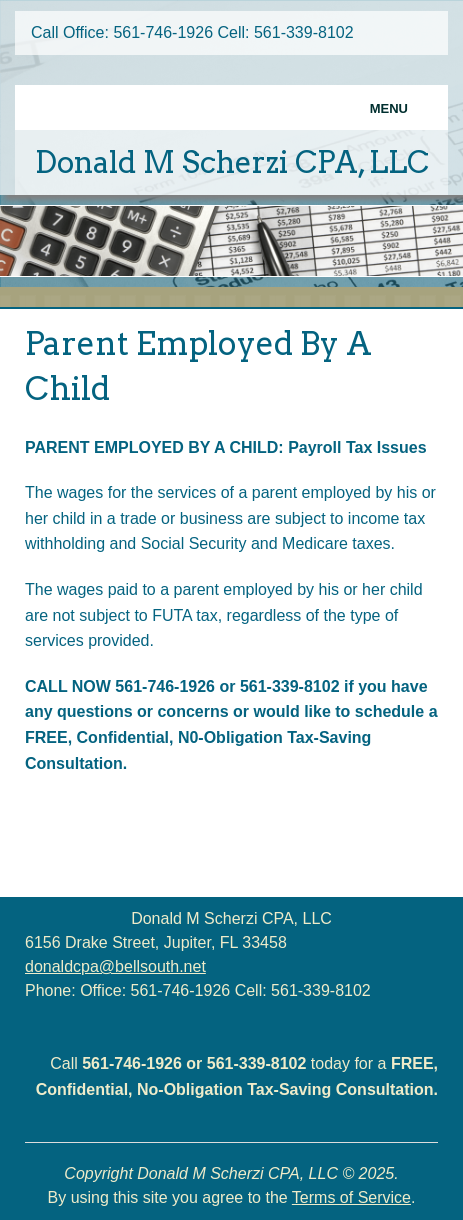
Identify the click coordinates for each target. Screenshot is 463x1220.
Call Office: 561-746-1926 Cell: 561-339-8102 (192, 32)
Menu (389, 108)
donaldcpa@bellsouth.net (115, 966)
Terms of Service (351, 1197)
